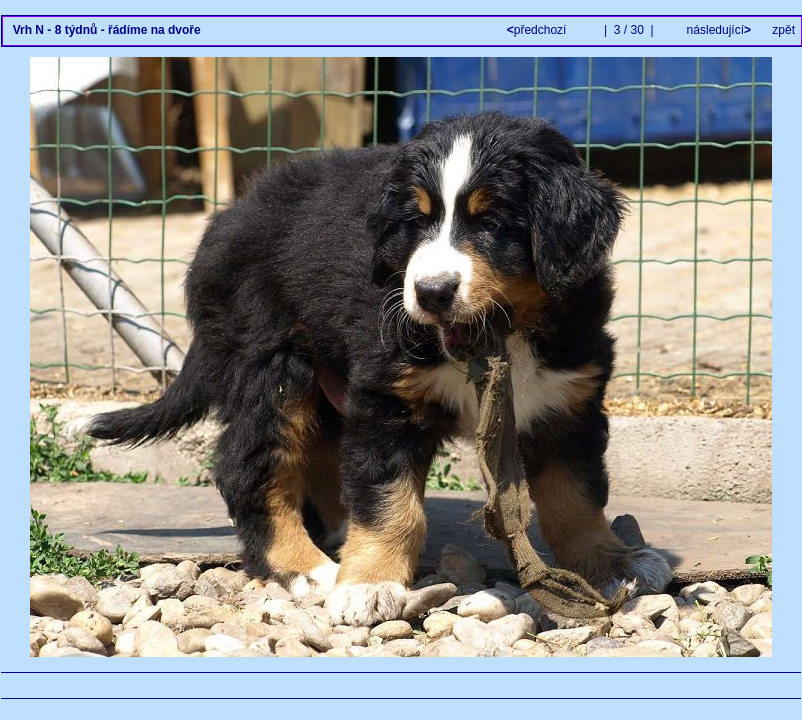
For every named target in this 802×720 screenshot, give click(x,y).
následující (717, 30)
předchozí (538, 30)
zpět (783, 30)
